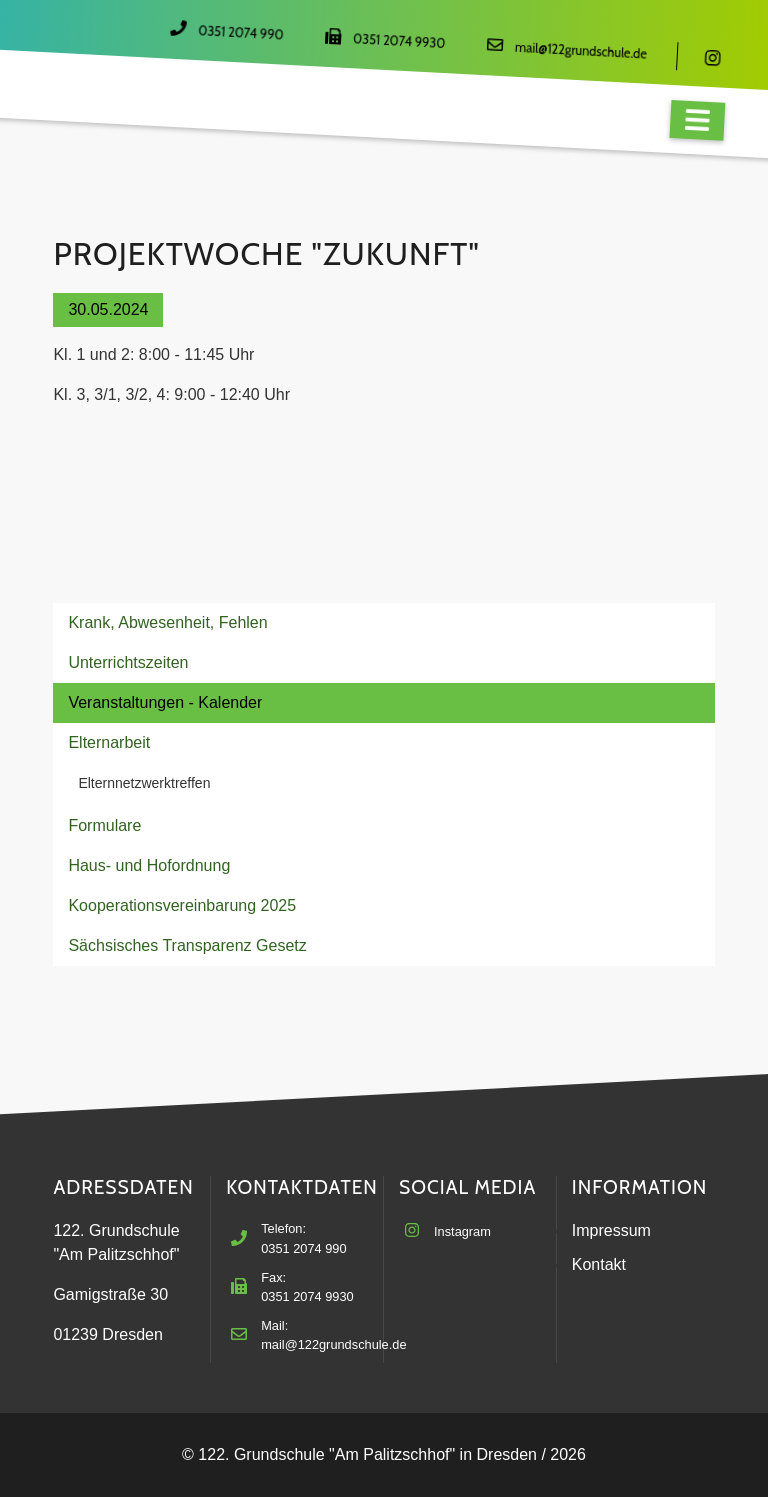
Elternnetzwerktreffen (144, 783)
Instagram (462, 1231)
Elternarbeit (109, 742)
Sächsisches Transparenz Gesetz (187, 945)
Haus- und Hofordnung (149, 865)
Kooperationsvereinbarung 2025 (182, 905)
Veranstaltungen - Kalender (165, 702)
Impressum (611, 1230)
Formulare (104, 825)
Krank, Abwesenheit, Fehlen (167, 622)
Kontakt (599, 1264)
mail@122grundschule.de (581, 51)
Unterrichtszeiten (128, 662)
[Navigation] (697, 120)
